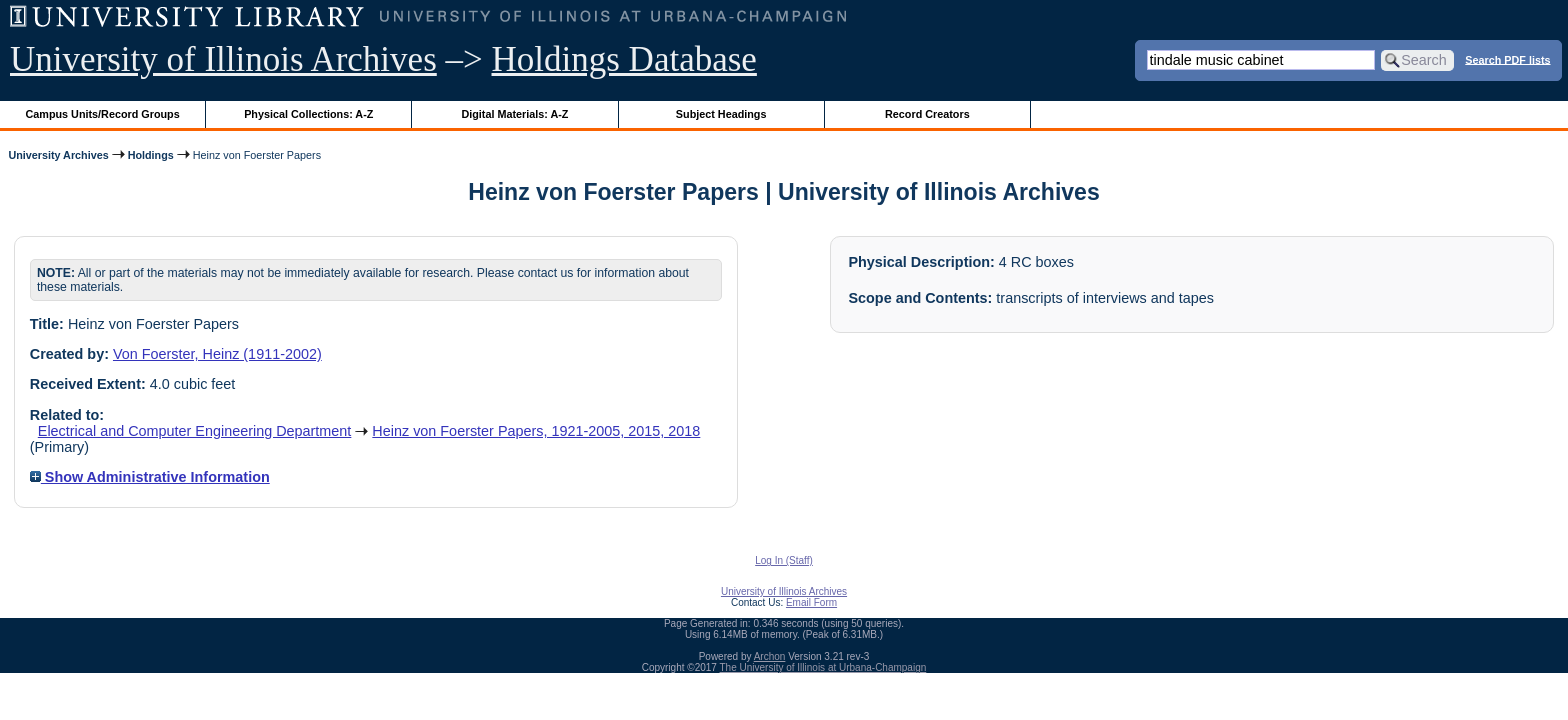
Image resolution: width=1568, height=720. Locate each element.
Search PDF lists (1507, 59)
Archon (770, 656)
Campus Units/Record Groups (103, 114)
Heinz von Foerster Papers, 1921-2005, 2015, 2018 (536, 431)
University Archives (58, 155)
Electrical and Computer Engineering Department (195, 431)
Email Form (811, 602)
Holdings (151, 155)
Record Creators (927, 114)
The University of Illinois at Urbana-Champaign (823, 667)
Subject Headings (721, 114)
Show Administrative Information (150, 477)
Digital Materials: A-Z (514, 114)
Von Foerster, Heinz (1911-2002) (217, 354)
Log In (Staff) (784, 560)
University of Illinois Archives (223, 59)
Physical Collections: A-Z (308, 114)
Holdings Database (624, 59)
